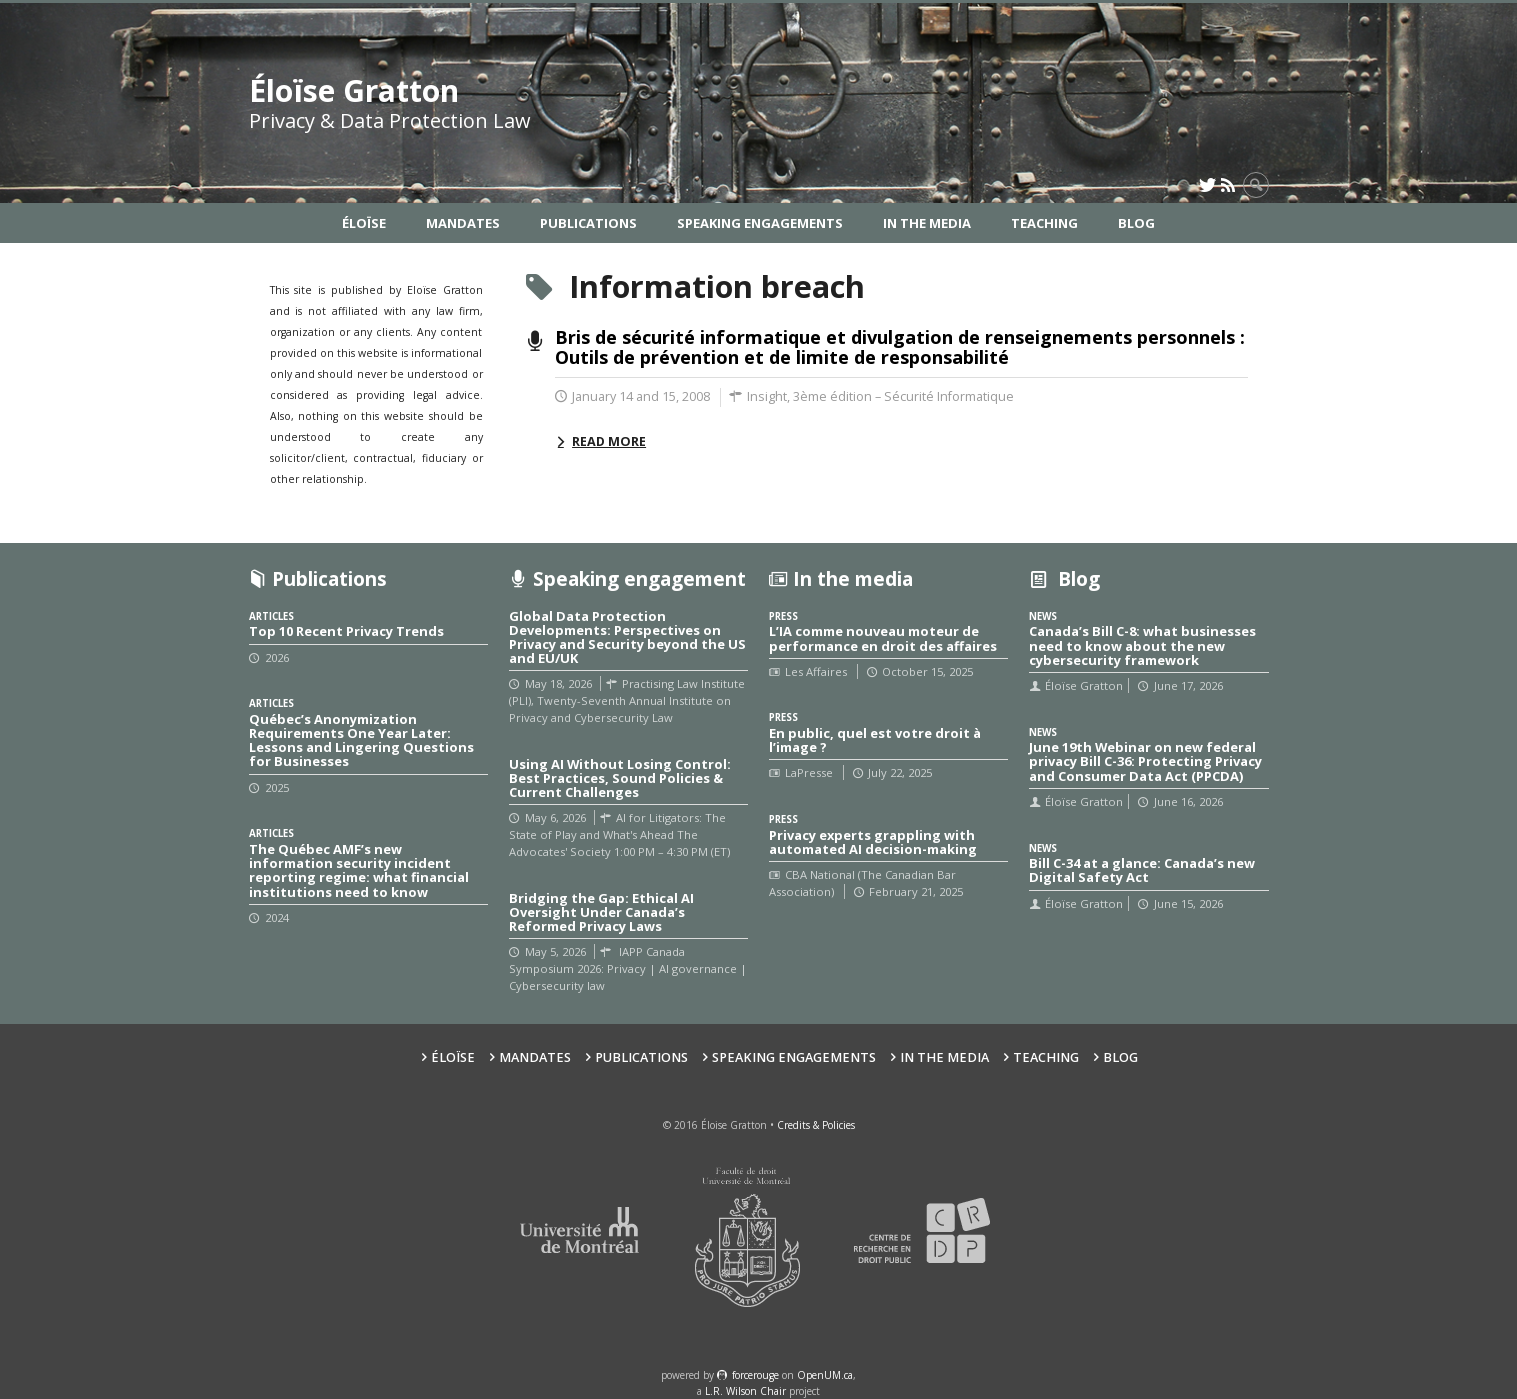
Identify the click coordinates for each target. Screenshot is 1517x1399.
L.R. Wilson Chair (745, 1391)
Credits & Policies (816, 1125)
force (755, 1375)
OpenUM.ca (825, 1375)
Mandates (463, 223)
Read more (609, 441)
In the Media (927, 223)
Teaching (1044, 223)
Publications (588, 223)
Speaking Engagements (760, 223)
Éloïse (364, 223)
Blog (1136, 223)
